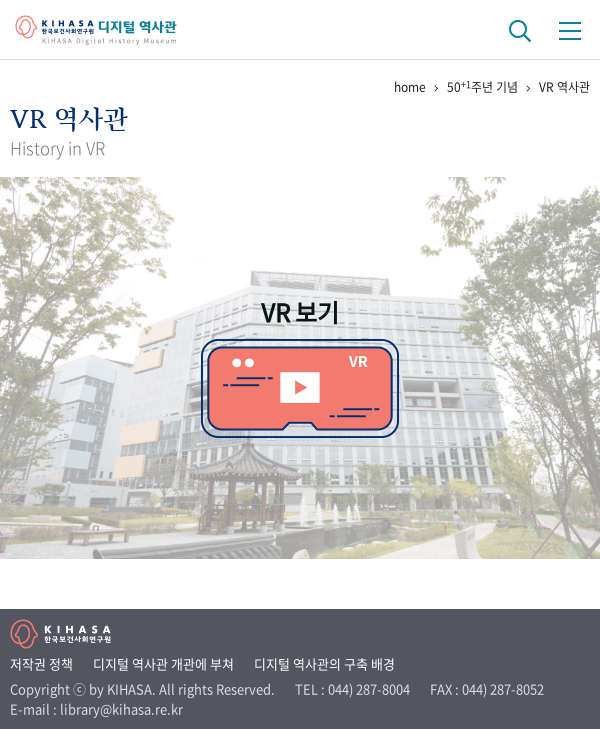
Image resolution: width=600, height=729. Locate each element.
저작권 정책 (41, 663)
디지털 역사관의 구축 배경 (324, 663)
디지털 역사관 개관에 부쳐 (163, 663)
